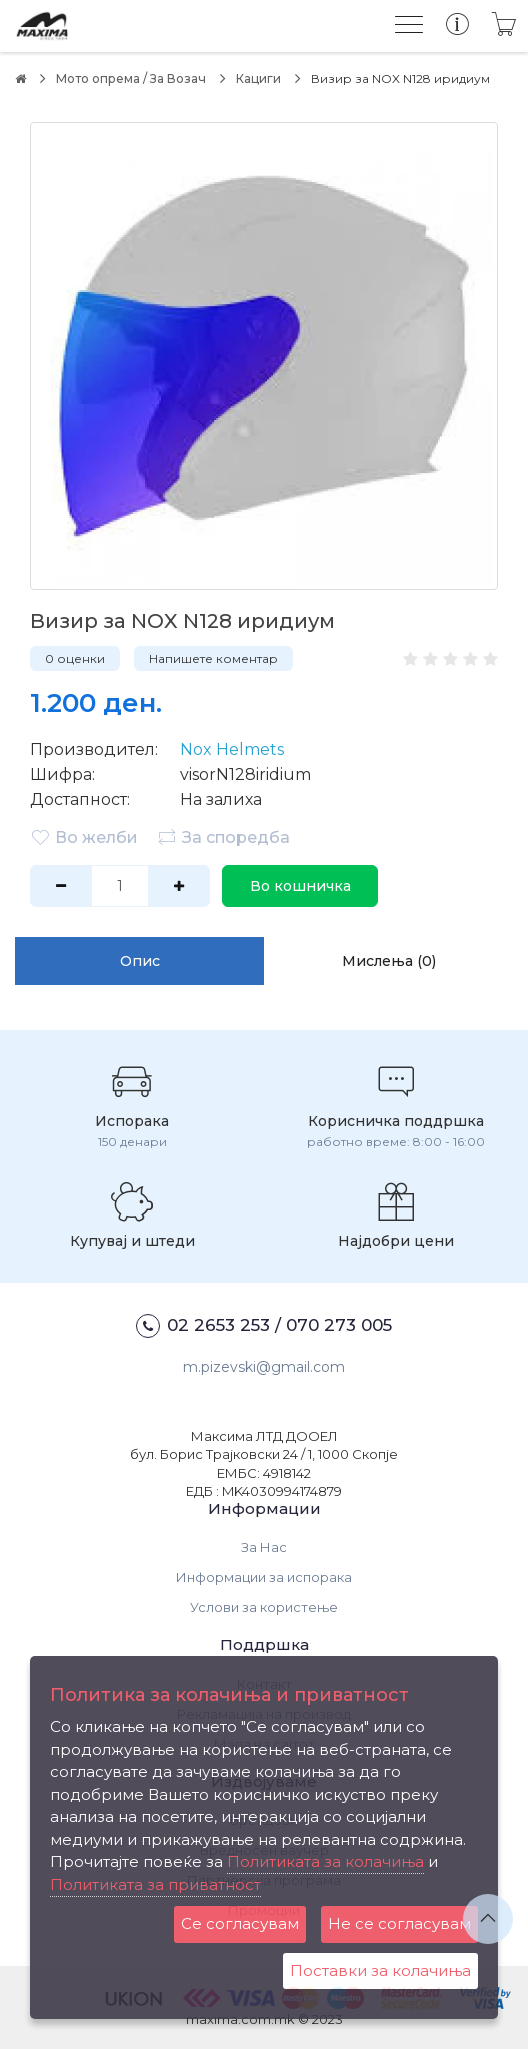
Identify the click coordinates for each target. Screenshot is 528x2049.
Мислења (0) (389, 961)
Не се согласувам (399, 1923)
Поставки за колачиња (380, 1970)
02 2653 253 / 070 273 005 (264, 1326)
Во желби (84, 837)
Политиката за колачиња (325, 1861)
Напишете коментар (213, 658)
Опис (140, 961)
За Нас (264, 1547)
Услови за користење (264, 1607)
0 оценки (75, 658)
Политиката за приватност (155, 1884)
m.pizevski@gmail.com (264, 1367)
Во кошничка (300, 886)
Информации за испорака (264, 1577)
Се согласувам (240, 1923)
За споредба (223, 837)
